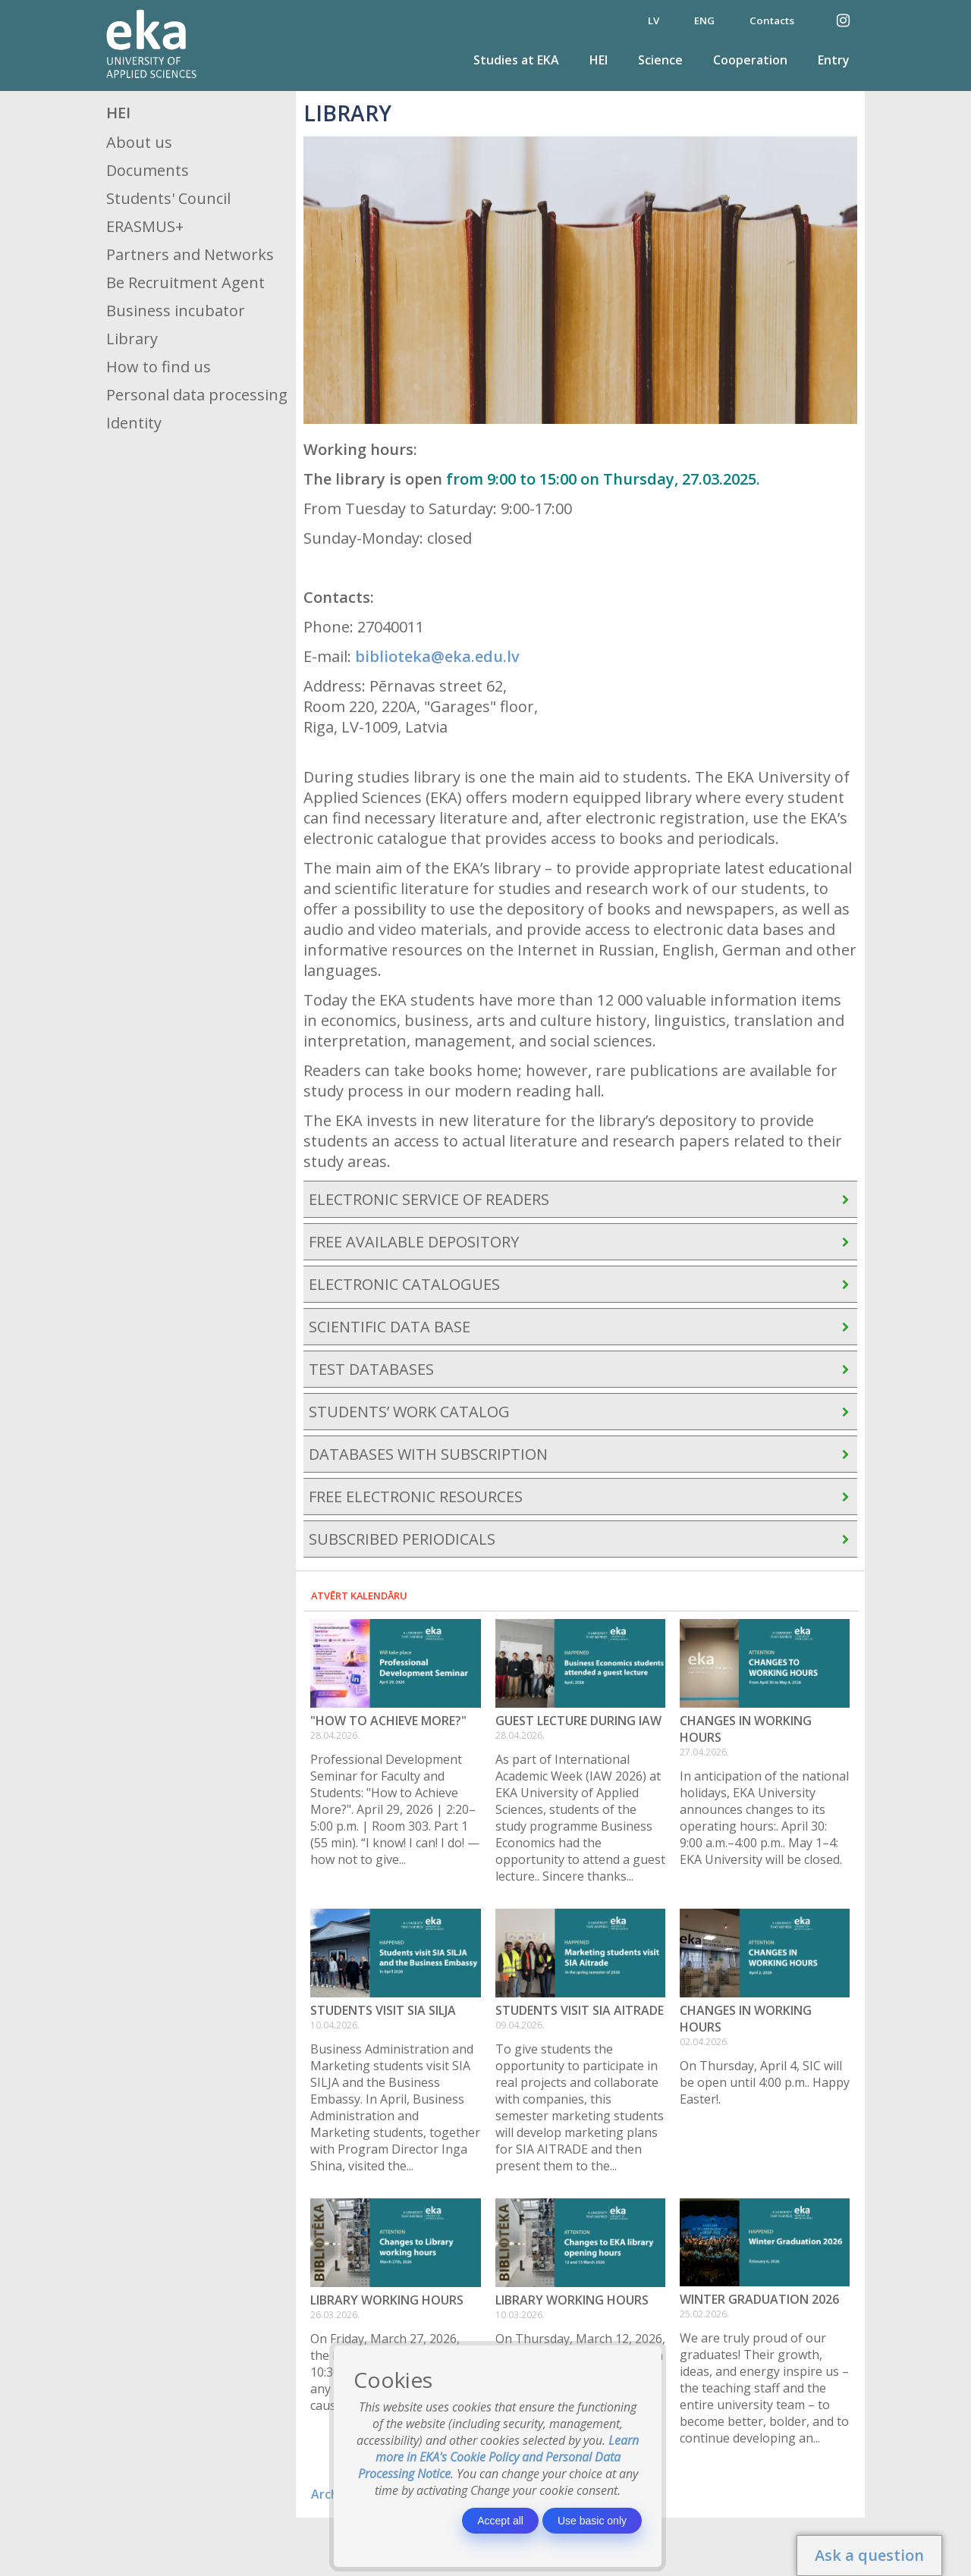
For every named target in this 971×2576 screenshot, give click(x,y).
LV (653, 20)
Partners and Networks (190, 254)
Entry (834, 60)
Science (660, 60)
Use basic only (592, 2521)
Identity (134, 423)
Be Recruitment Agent (185, 282)
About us (139, 142)
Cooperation (750, 60)
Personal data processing (197, 394)
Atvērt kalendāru (359, 1595)
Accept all (500, 2521)
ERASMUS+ (145, 226)
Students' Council (168, 198)
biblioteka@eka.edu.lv (437, 656)
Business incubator (175, 310)
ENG (704, 20)
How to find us (158, 366)
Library (132, 338)
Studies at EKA (516, 60)
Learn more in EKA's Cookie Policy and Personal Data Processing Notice (498, 2457)
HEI (598, 60)
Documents (147, 170)
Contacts (771, 20)
